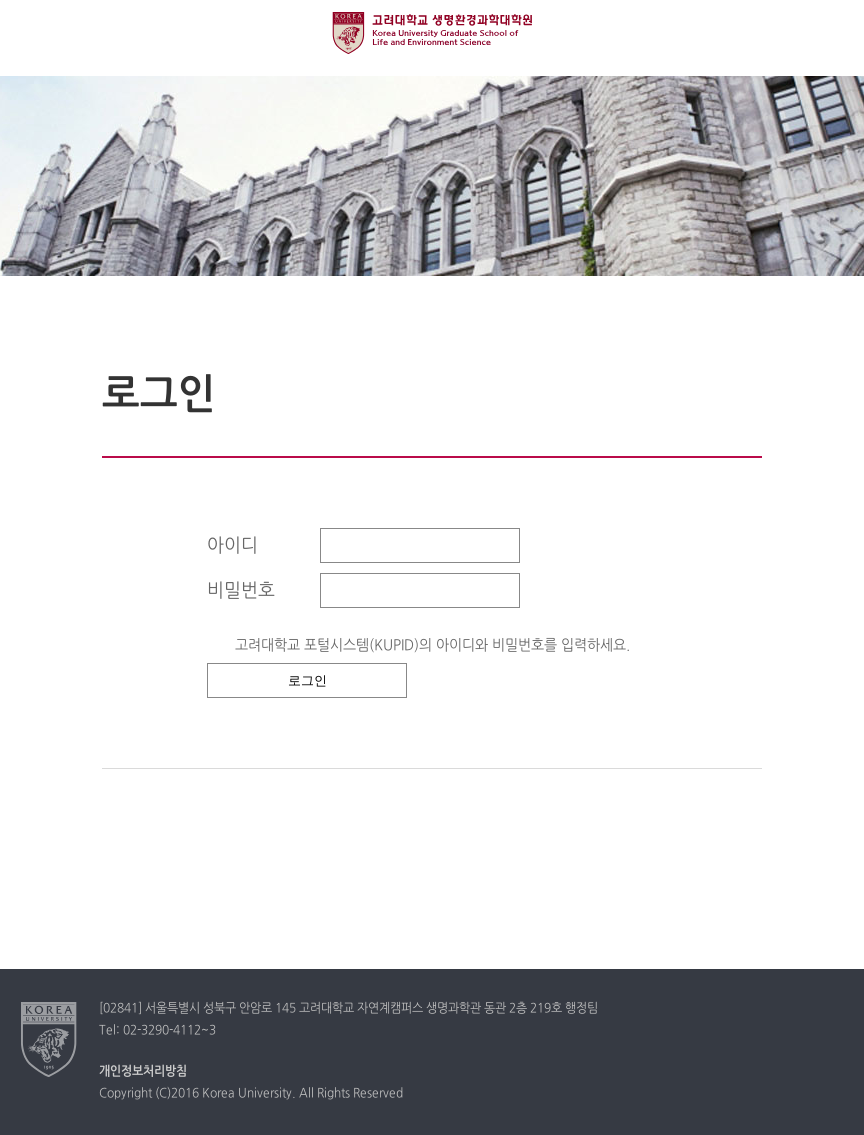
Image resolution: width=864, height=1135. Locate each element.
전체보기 (32, 32)
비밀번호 (241, 591)
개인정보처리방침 (143, 1072)
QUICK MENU (831, 32)
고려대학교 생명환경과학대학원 (432, 33)
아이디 (232, 546)
